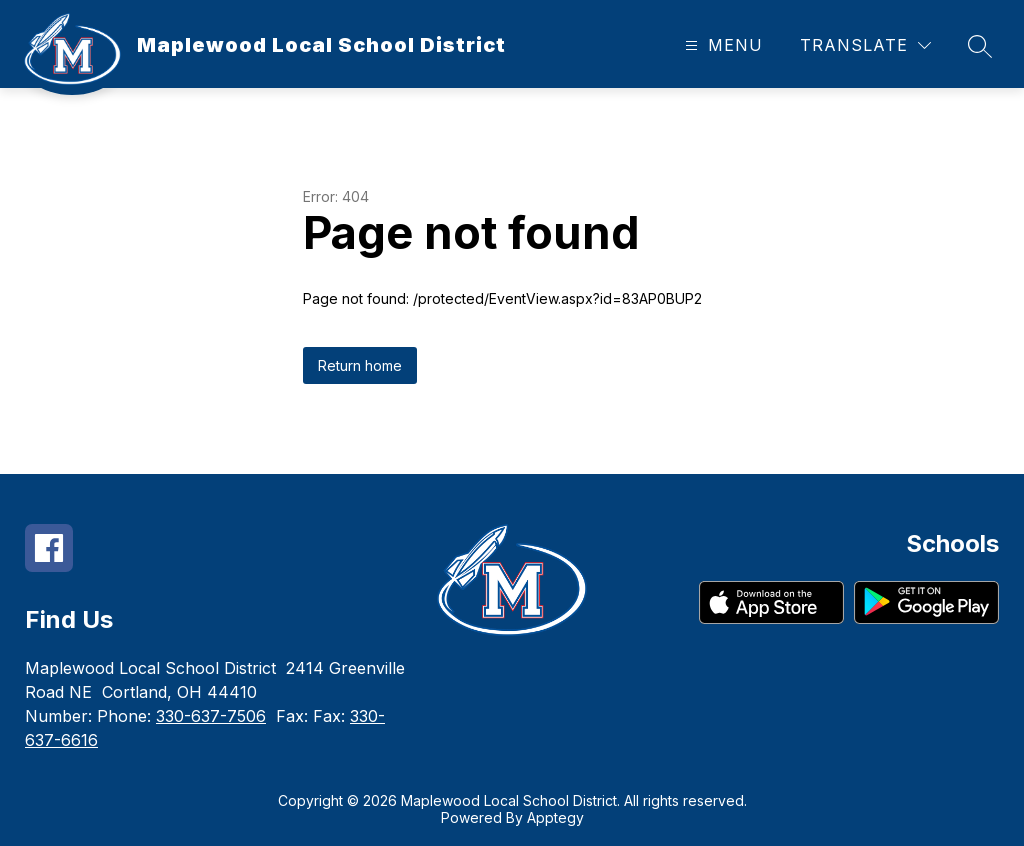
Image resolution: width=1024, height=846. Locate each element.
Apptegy (555, 817)
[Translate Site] (865, 45)
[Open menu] (721, 45)
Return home (360, 365)
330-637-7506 (211, 716)
